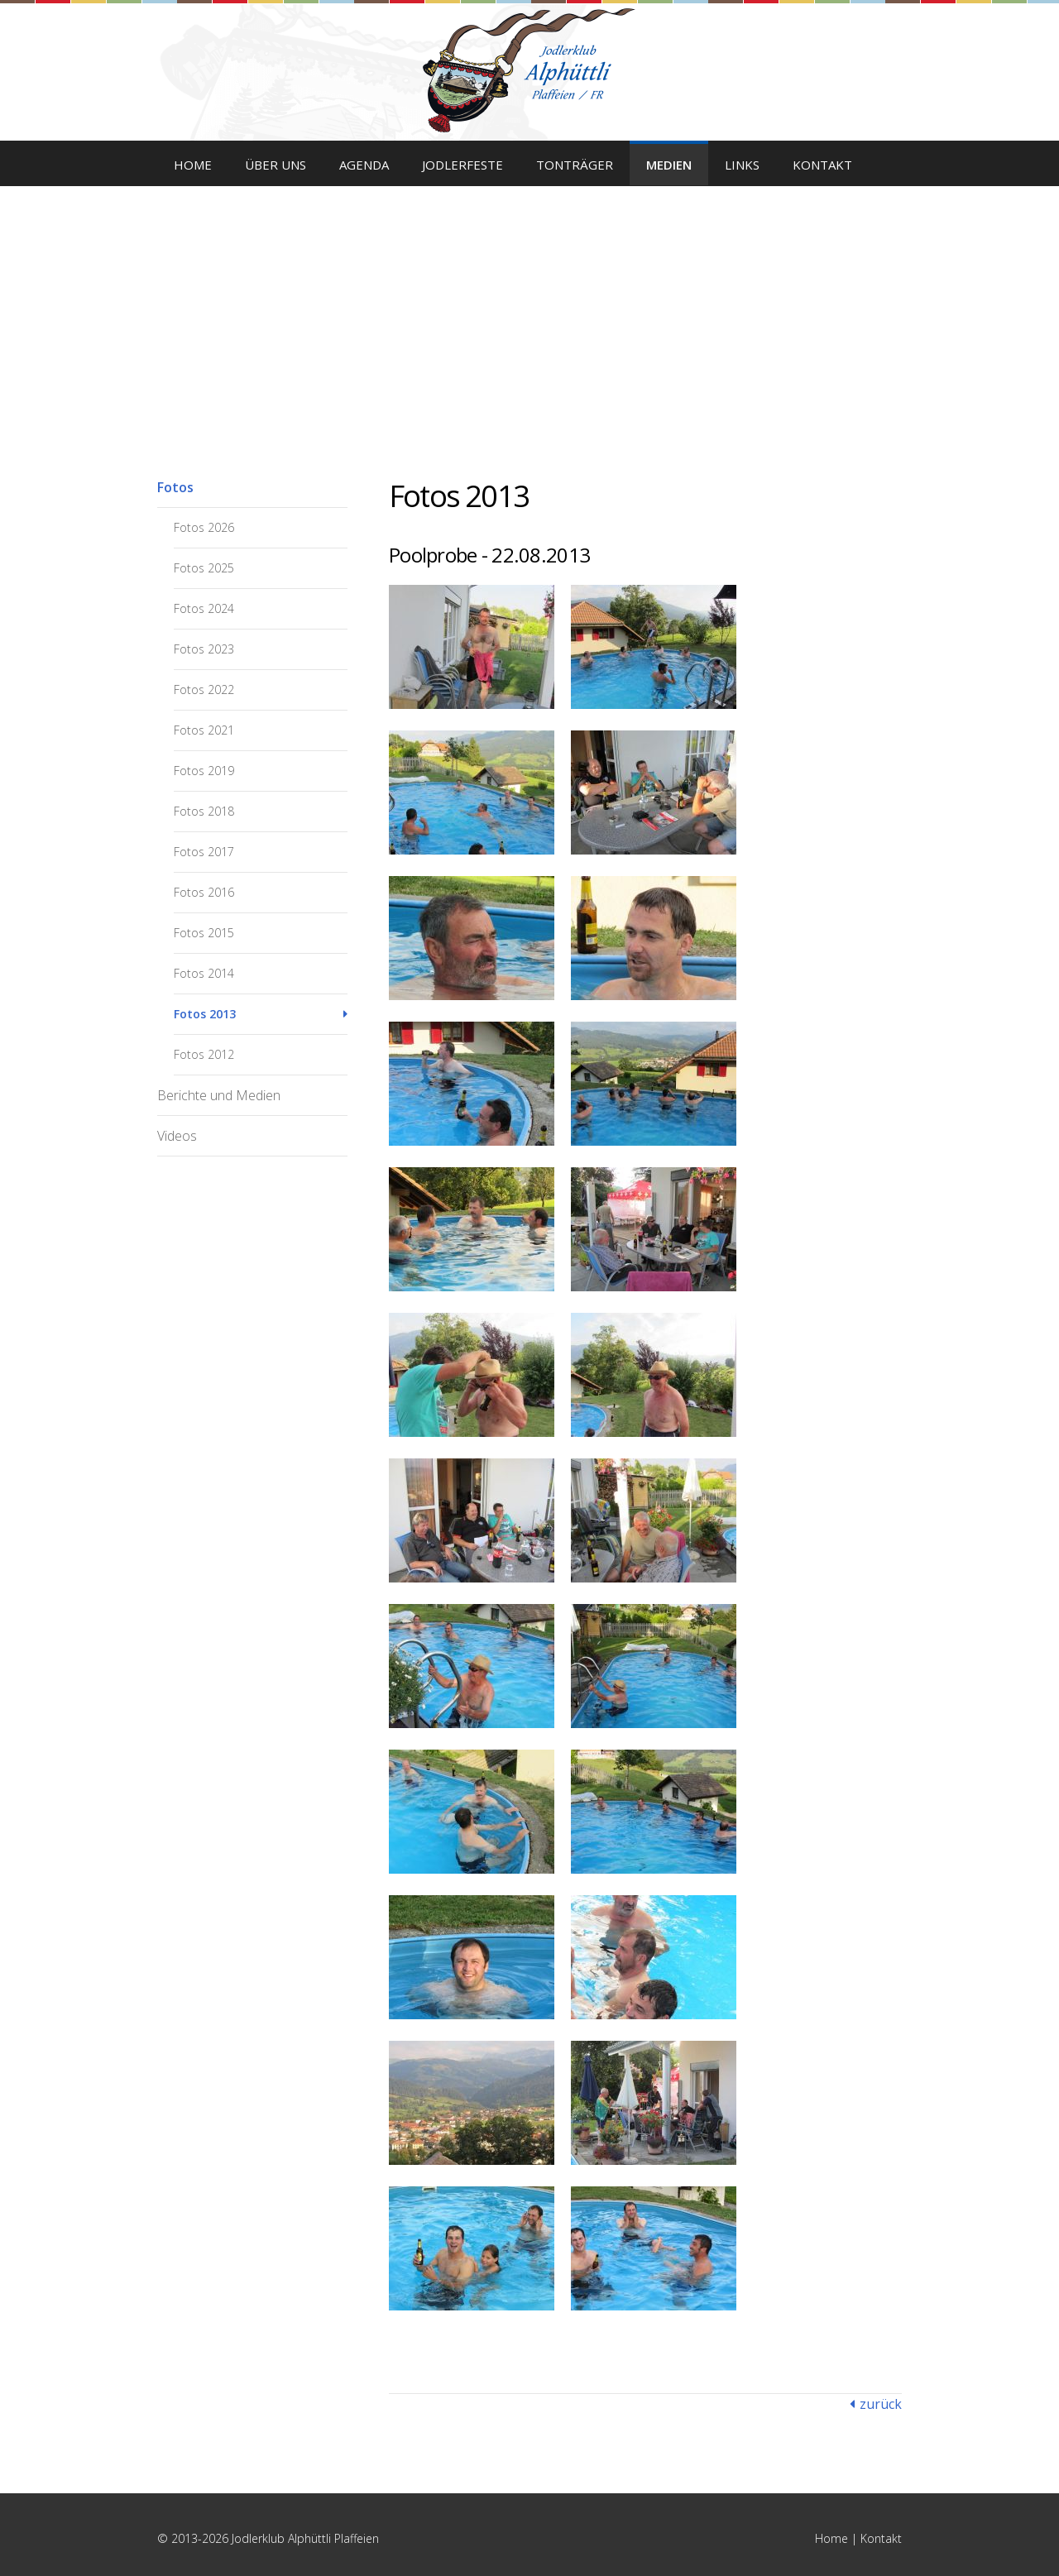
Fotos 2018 (204, 811)
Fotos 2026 (204, 527)
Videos (177, 1136)
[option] (529, 297)
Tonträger (574, 164)
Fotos (175, 487)
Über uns (275, 164)
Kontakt (822, 164)
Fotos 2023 (204, 649)
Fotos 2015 (204, 933)
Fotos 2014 (204, 973)
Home (193, 164)
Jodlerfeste (462, 164)
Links (742, 164)
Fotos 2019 (204, 770)
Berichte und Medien (218, 1095)
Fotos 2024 (204, 608)
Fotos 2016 (204, 892)
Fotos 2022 (204, 689)
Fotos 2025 (204, 568)
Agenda (364, 164)
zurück (881, 2404)
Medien (669, 164)
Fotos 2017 (204, 851)
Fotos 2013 (205, 1014)
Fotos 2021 (204, 730)
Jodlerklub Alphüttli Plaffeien (529, 70)
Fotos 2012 (204, 1054)
